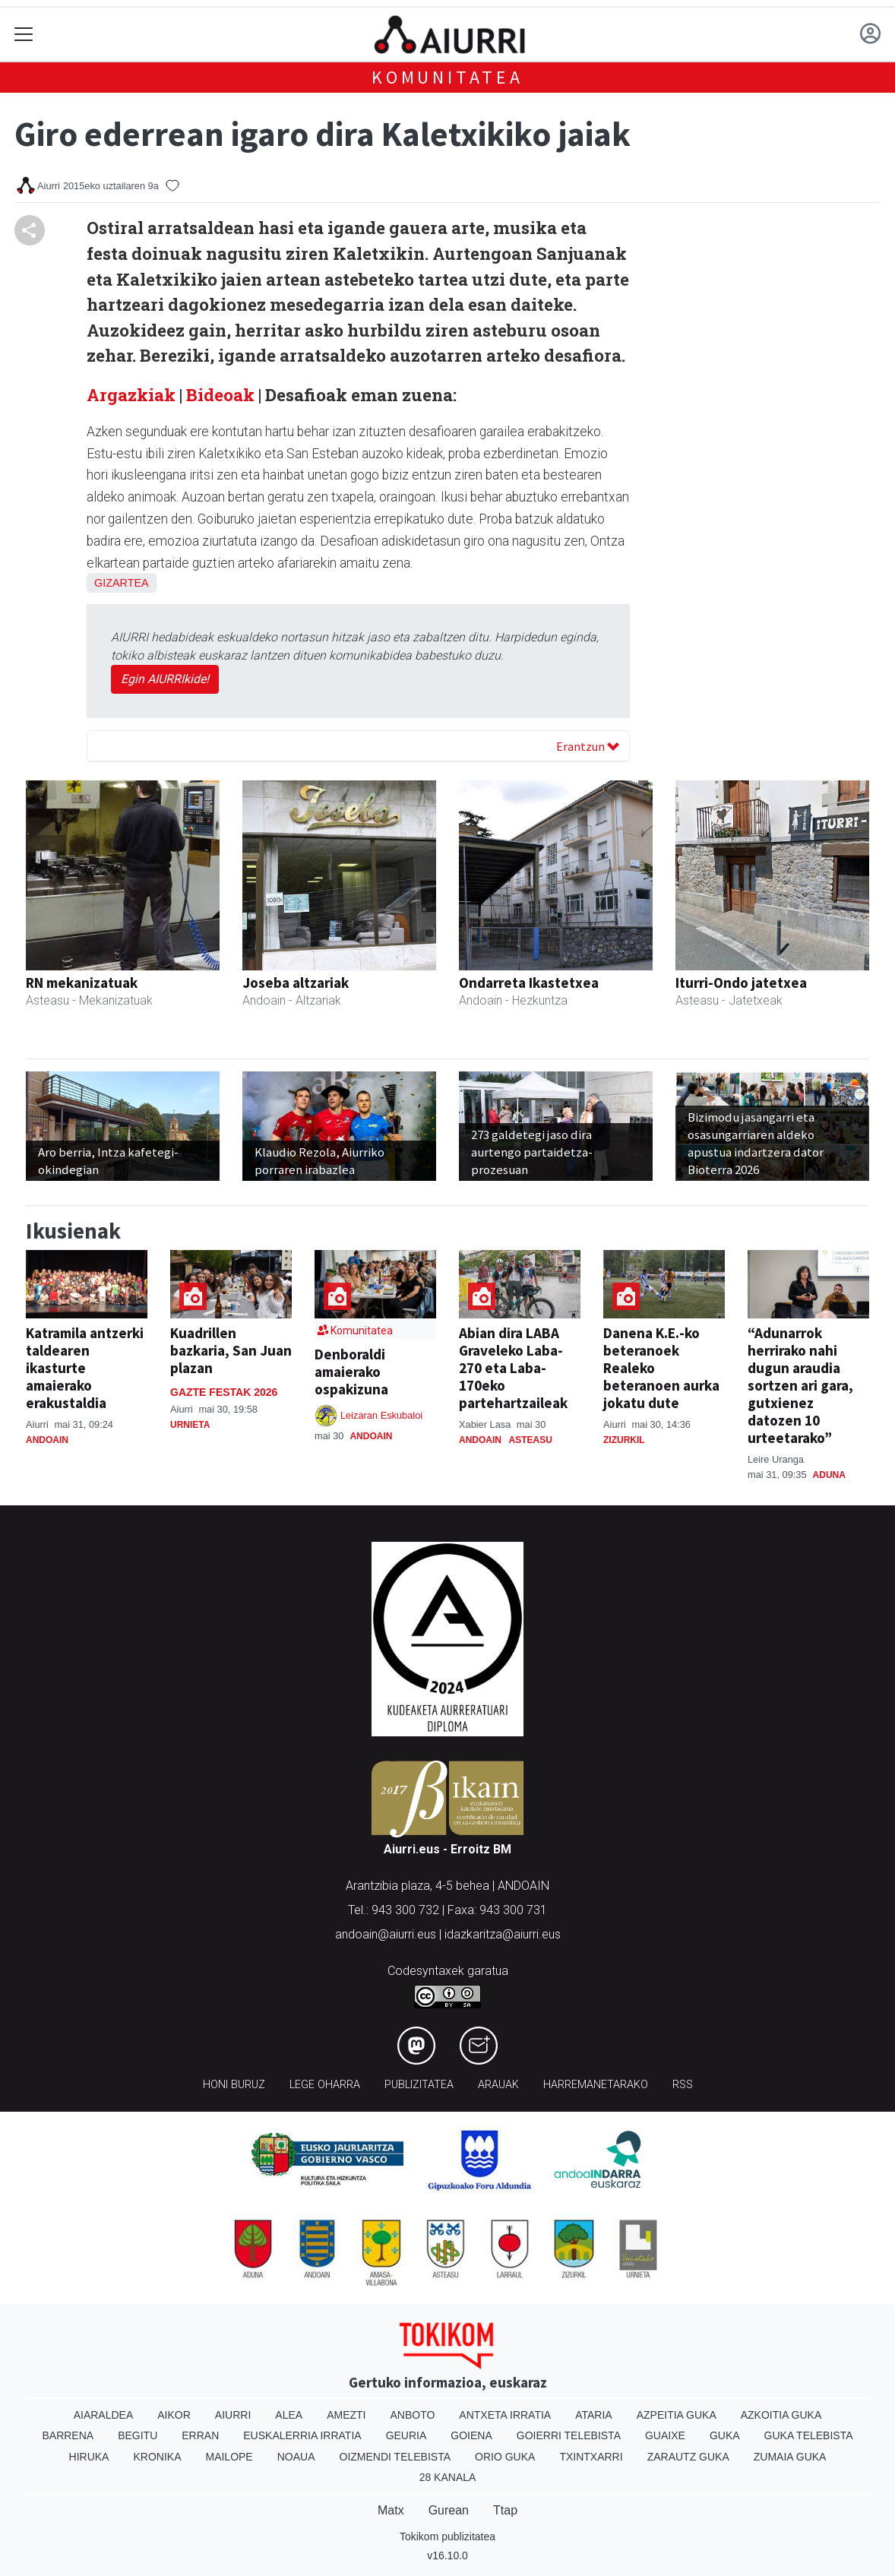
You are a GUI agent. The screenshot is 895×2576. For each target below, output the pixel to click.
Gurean (449, 2510)
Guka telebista (808, 2435)
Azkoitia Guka (781, 2415)
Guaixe (665, 2435)
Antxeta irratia (505, 2415)
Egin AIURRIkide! (165, 679)
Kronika (157, 2457)
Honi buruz (234, 2084)
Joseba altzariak (295, 982)
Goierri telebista (569, 2435)
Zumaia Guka (790, 2457)
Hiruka (89, 2457)
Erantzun (587, 746)
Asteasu (530, 1440)
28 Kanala (447, 2477)
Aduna (829, 1475)
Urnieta (190, 1424)
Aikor (174, 2415)
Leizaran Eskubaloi (381, 1415)
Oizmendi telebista (395, 2457)
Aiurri (233, 2415)
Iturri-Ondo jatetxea (741, 982)
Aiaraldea (104, 2415)
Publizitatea (419, 2084)
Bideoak (218, 395)
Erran (200, 2435)
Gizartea (121, 583)
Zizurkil (624, 1440)
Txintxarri (590, 2457)
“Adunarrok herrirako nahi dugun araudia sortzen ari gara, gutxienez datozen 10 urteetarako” (800, 1385)
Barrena (67, 2435)
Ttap (505, 2510)
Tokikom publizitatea (447, 2536)
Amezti (346, 2415)
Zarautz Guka (688, 2457)
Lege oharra (324, 2084)
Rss (682, 2084)
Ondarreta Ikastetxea (529, 982)
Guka (725, 2435)
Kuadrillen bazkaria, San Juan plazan (231, 1350)
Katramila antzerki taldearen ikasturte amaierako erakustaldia (85, 1368)
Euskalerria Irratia (302, 2435)
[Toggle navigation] (24, 34)
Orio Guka (505, 2457)
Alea (288, 2415)
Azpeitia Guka (676, 2415)
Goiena (471, 2435)
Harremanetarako (595, 2084)
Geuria (406, 2435)
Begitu (137, 2435)
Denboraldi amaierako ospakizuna (351, 1371)
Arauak (498, 2084)
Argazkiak (131, 395)
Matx (391, 2510)
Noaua (296, 2457)
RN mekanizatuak (82, 982)
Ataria (593, 2415)
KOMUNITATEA (447, 77)
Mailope (228, 2457)
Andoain (47, 1440)
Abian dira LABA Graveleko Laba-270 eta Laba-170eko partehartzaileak (513, 1368)
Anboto (412, 2415)
